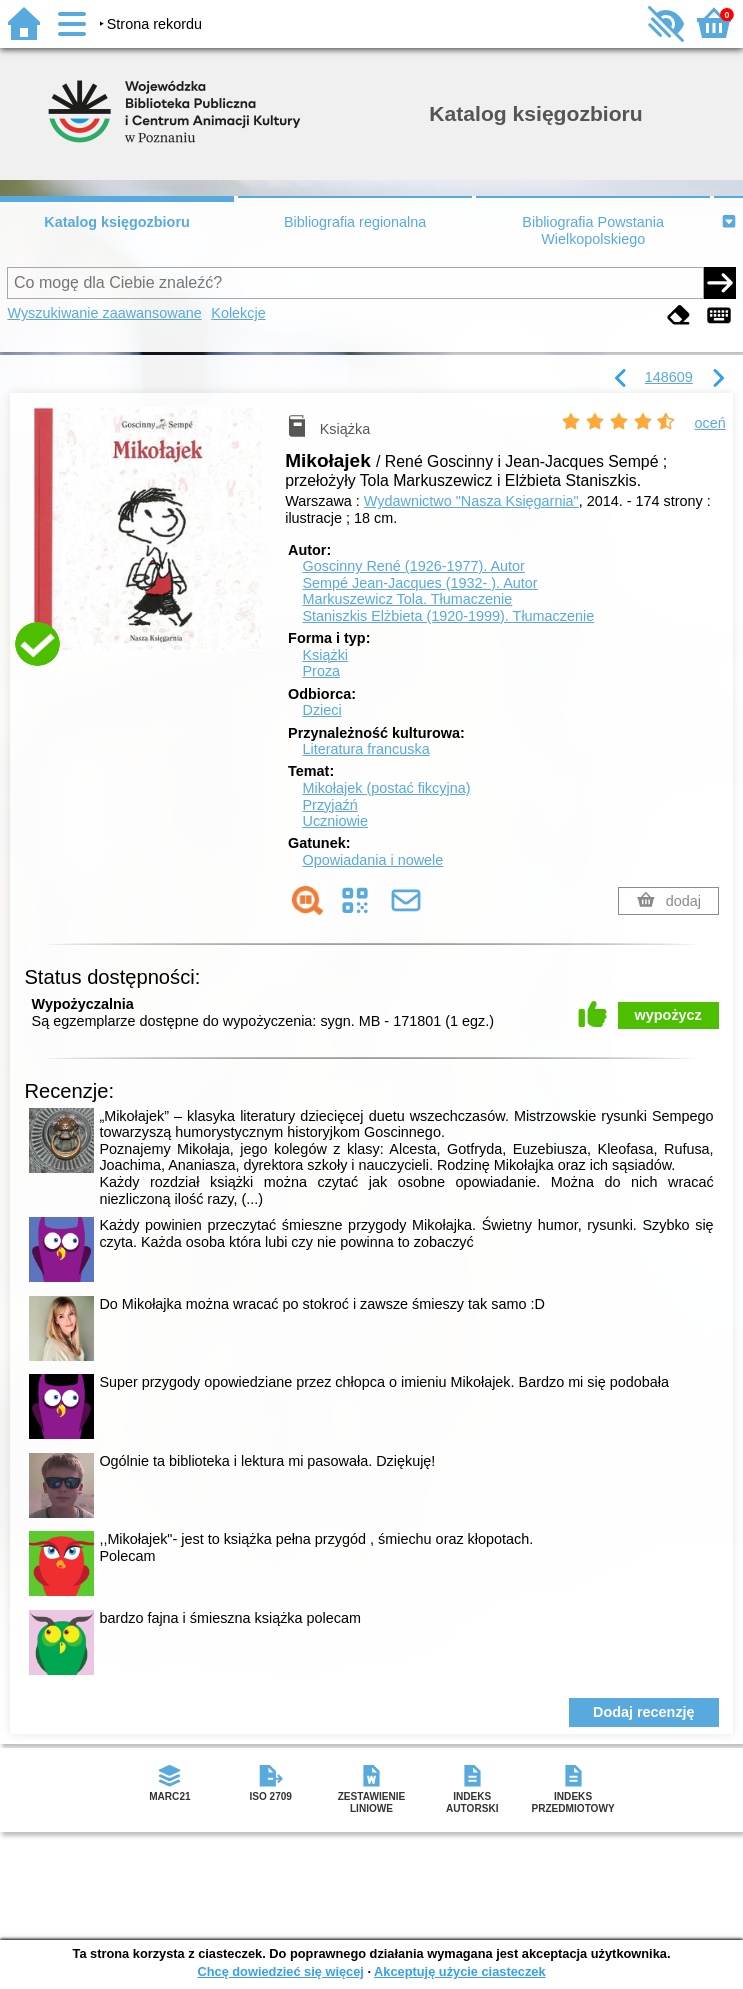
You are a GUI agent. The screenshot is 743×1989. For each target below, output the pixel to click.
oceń (710, 423)
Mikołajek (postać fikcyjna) (386, 788)
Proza (321, 671)
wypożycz (668, 1015)
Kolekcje (238, 313)
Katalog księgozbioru (117, 222)
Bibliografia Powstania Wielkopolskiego (593, 230)
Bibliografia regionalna (355, 222)
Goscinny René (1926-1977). (413, 566)
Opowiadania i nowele (372, 860)
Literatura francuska (365, 749)
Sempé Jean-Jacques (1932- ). (419, 583)
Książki (325, 655)
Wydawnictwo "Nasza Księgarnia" (471, 501)
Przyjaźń (329, 805)
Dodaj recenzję (644, 1712)
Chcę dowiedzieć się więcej (280, 1971)
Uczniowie (335, 821)
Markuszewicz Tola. (407, 599)
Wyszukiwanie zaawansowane (104, 313)
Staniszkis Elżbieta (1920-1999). (448, 616)
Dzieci (321, 710)
